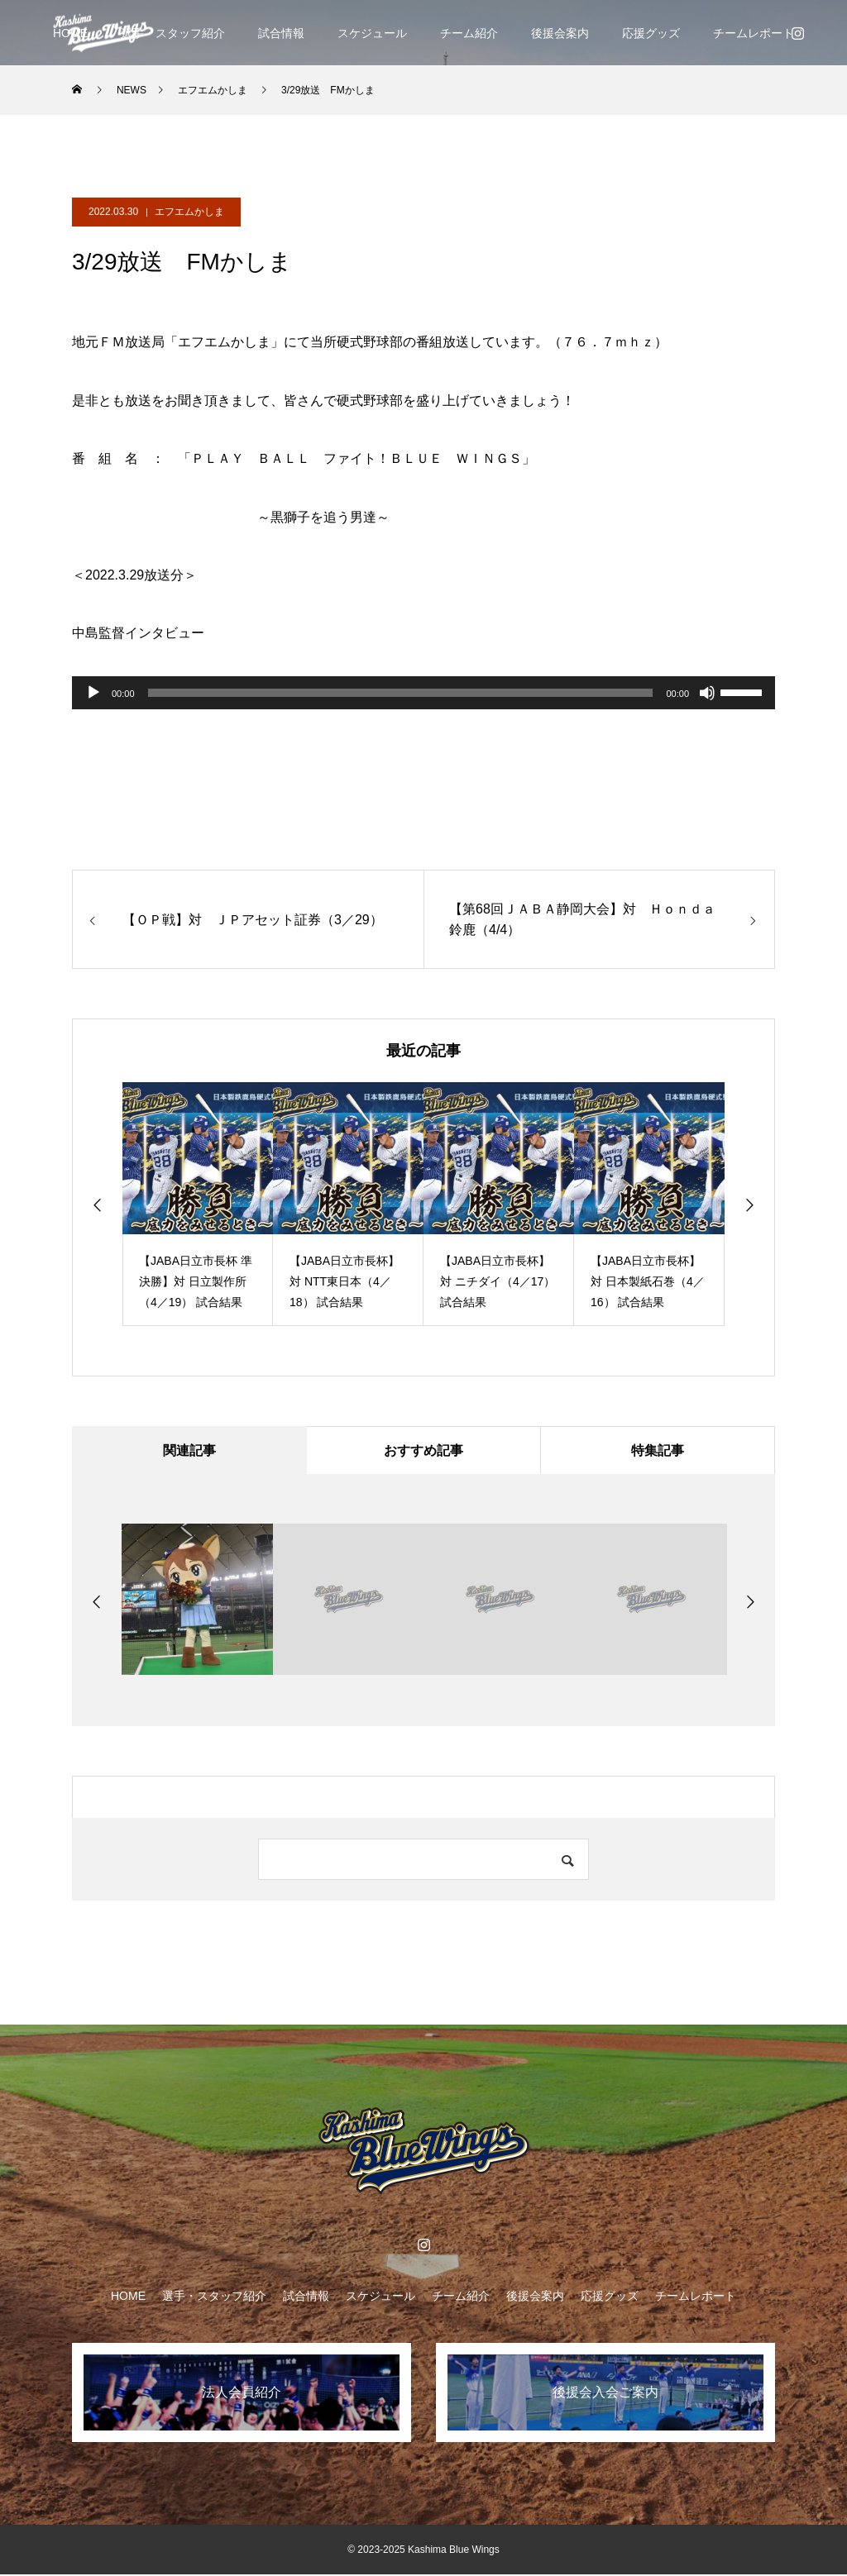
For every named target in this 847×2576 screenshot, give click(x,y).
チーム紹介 (469, 33)
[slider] (400, 693)
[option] (197, 1204)
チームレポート (753, 33)
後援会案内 (560, 33)
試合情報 (281, 33)
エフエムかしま (189, 211)
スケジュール (372, 33)
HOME (128, 2297)
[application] (423, 692)
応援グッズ (651, 33)
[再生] (93, 693)
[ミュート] (707, 693)
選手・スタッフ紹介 (173, 33)
